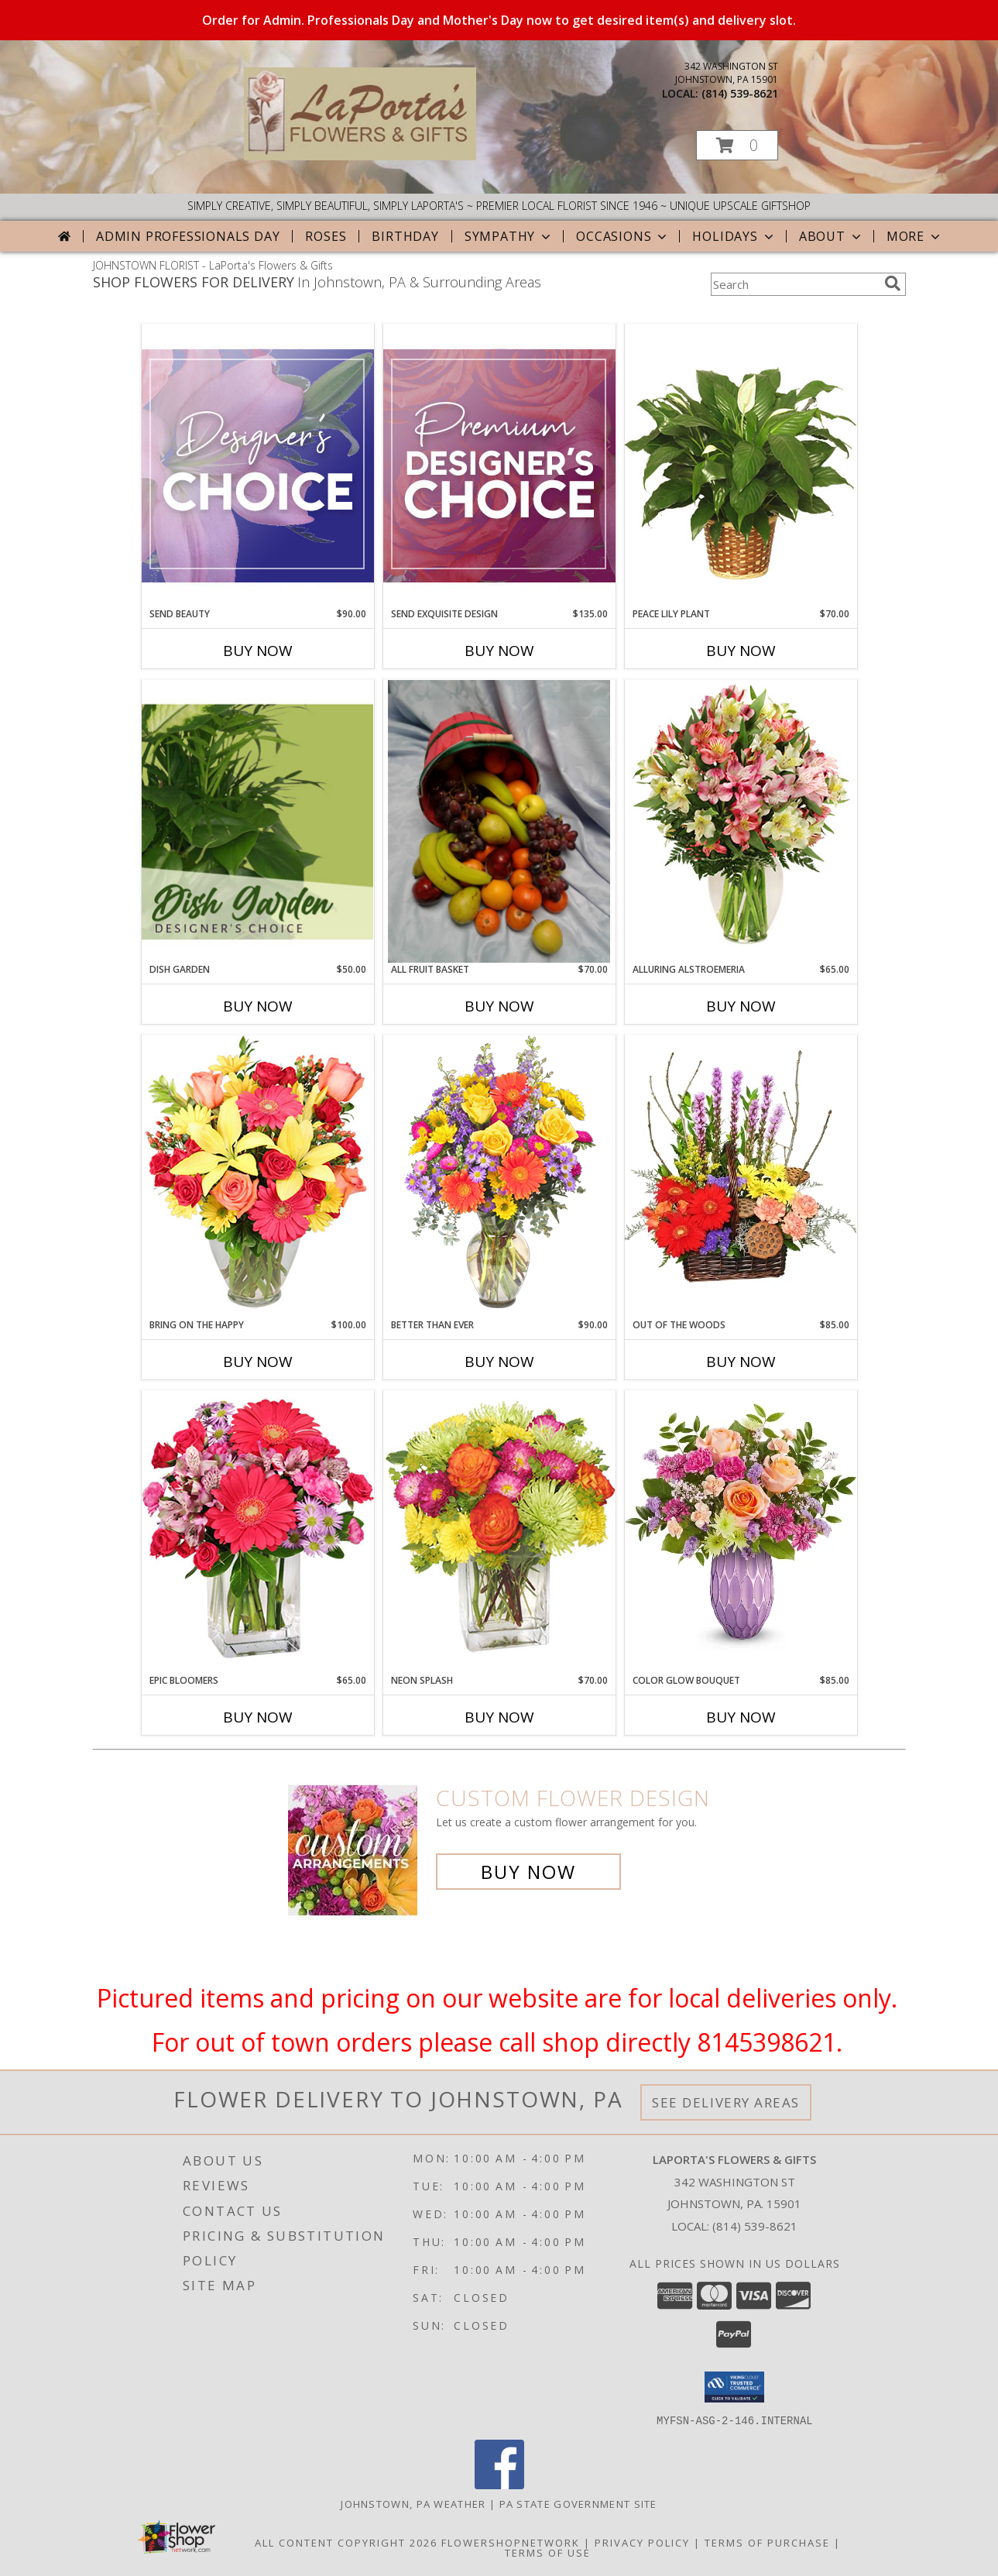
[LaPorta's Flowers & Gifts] (360, 156)
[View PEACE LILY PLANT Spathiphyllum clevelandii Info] (741, 465)
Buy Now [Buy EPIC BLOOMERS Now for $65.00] (258, 1717)
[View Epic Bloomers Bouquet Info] (258, 1531)
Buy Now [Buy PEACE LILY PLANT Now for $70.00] (741, 651)
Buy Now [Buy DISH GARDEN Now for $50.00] (258, 1006)
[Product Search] (794, 284)
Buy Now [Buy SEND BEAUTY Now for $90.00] (258, 651)
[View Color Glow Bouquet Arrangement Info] (741, 1531)
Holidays (734, 236)
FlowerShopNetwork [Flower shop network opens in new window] (510, 2542)
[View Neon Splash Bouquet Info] (499, 1531)
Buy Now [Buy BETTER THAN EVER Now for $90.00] (499, 1362)
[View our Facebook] (499, 2484)
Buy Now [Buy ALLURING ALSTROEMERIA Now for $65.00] (741, 1006)
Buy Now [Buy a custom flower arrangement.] (528, 1871)
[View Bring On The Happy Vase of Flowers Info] (258, 1176)
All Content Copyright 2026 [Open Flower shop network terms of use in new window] (346, 2542)
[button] (737, 145)
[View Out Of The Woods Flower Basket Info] (741, 1176)
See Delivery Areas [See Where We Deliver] (726, 2102)
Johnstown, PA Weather (413, 2503)
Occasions (623, 236)
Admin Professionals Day (188, 236)
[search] (892, 283)
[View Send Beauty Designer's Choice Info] (258, 465)
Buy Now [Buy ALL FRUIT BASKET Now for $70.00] (499, 1006)
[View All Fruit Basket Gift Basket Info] (499, 821)
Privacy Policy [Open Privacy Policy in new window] (642, 2542)
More (915, 236)
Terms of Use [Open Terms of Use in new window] (548, 2552)
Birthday (405, 236)
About (831, 236)
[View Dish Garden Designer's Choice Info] (258, 821)
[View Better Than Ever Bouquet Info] (499, 1176)
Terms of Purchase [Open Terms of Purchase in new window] (767, 2542)
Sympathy (509, 236)
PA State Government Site (578, 2503)
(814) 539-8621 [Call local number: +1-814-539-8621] (739, 93)
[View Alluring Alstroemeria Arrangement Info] (741, 820)
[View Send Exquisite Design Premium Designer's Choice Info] (499, 465)
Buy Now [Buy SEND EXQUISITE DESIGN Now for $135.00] (499, 651)
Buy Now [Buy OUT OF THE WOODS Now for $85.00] (741, 1362)
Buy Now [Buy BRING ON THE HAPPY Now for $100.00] (258, 1362)
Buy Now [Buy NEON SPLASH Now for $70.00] (499, 1717)
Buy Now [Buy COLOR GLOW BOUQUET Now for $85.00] (741, 1717)
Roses (325, 236)
